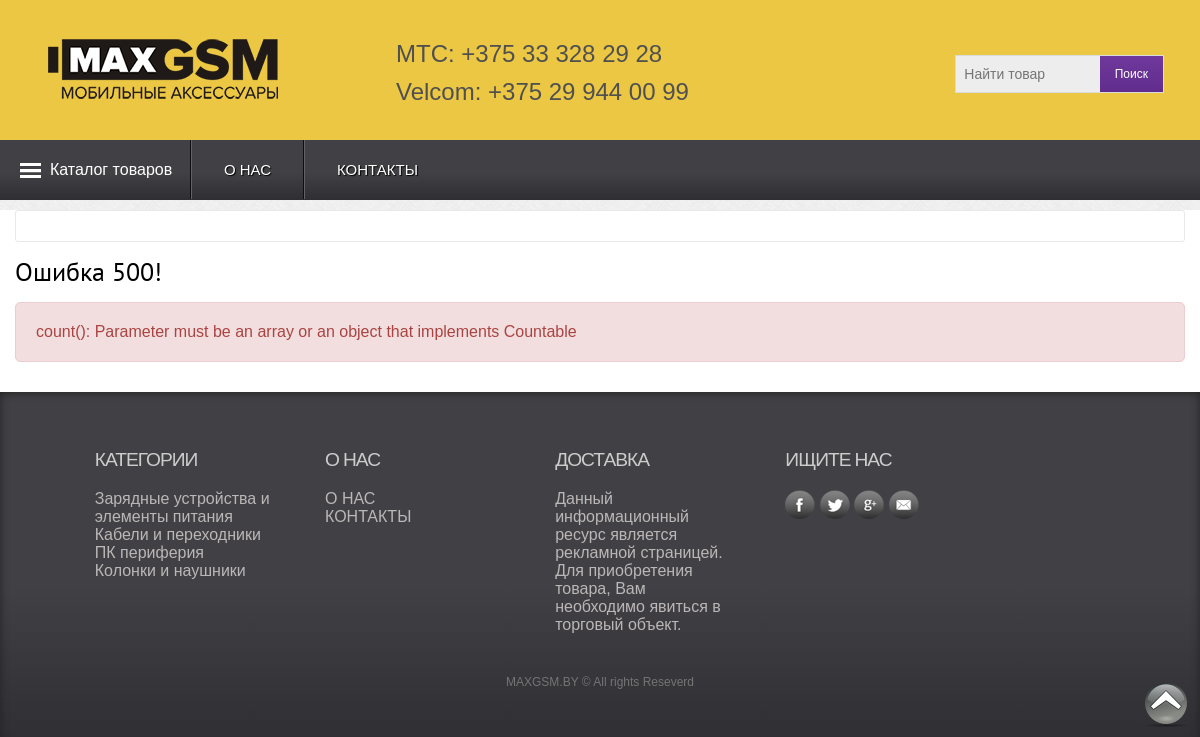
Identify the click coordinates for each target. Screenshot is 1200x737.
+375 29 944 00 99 (588, 91)
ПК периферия (149, 552)
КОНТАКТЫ (368, 516)
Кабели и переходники (178, 534)
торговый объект (616, 624)
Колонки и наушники (170, 570)
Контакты (377, 169)
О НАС (350, 498)
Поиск (1131, 74)
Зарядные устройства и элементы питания (182, 507)
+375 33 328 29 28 (561, 53)
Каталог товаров (111, 169)
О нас (247, 169)
